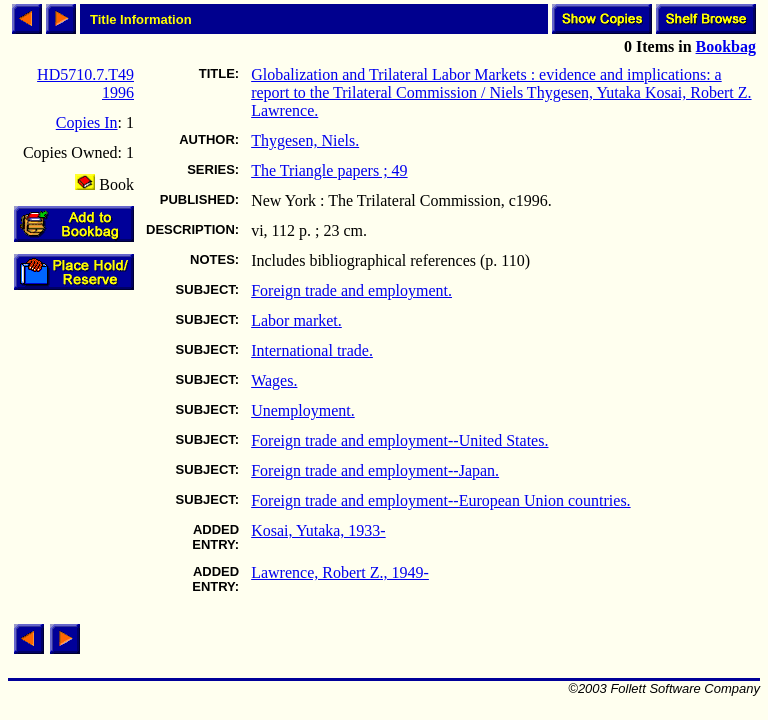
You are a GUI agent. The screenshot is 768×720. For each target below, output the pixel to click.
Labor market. (296, 320)
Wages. (274, 380)
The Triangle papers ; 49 (329, 170)
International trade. (312, 350)
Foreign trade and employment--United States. (399, 440)
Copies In (87, 122)
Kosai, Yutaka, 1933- (318, 530)
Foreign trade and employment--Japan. (375, 470)
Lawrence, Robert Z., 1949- (340, 572)
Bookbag (726, 46)
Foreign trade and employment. (351, 290)
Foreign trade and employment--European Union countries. (440, 500)
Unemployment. (303, 410)
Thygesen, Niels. (305, 140)
